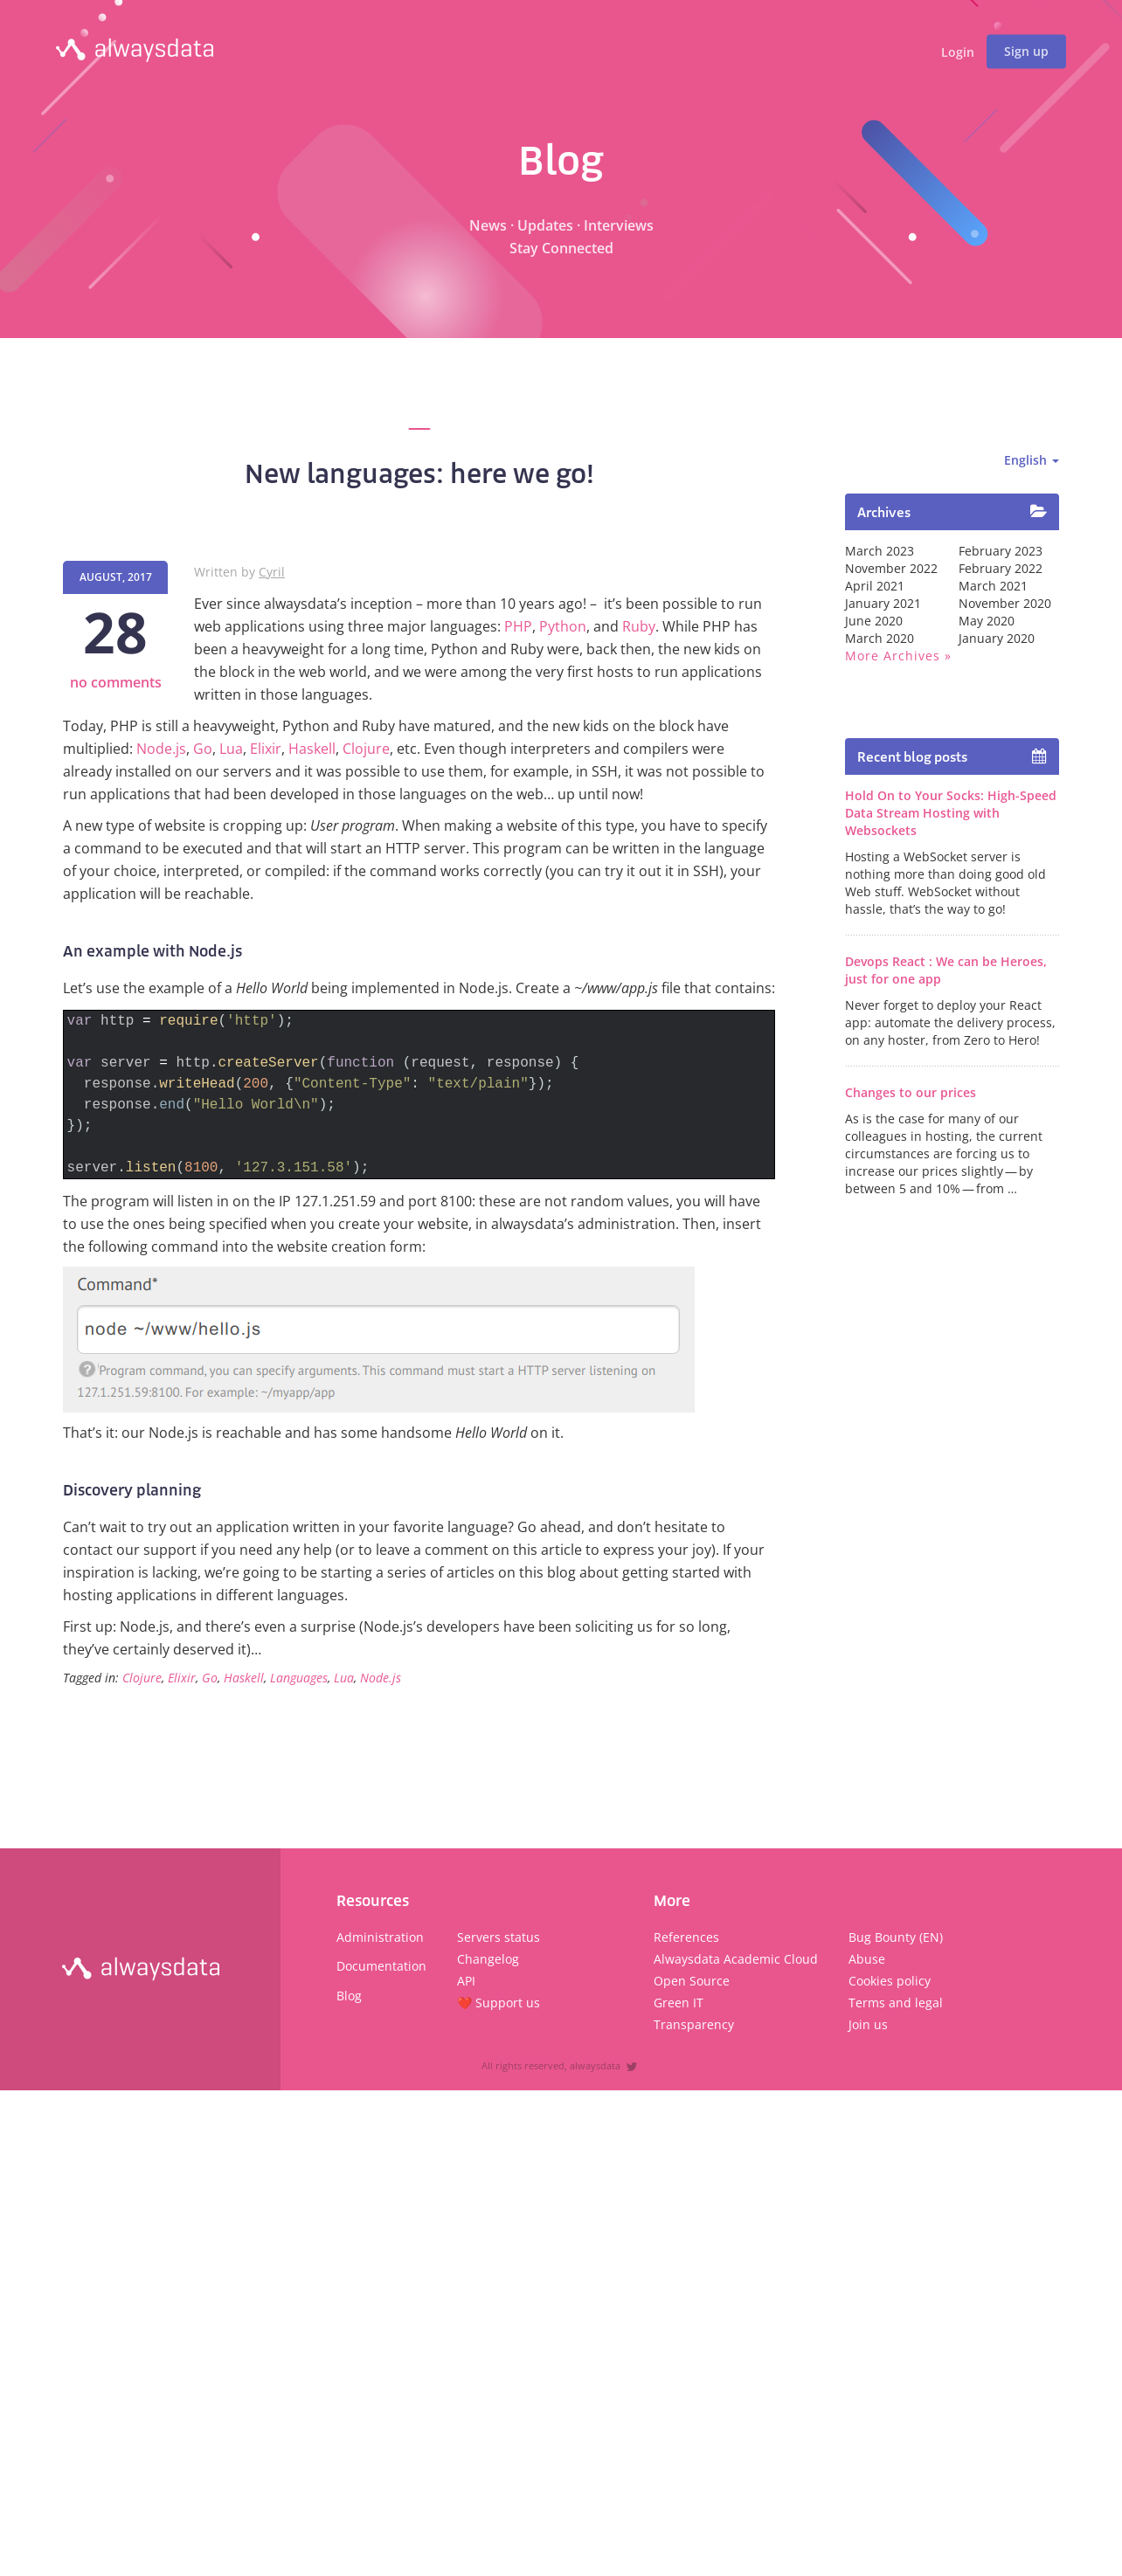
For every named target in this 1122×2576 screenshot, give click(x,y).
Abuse (866, 1959)
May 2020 (987, 620)
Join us (868, 2024)
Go (202, 748)
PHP (518, 626)
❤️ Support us (498, 2002)
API (466, 1980)
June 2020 (874, 620)
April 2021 (874, 585)
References (686, 1937)
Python (562, 626)
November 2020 (1005, 603)
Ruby (638, 626)
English (1031, 460)
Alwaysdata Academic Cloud (736, 1959)
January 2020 (997, 638)
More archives (892, 655)
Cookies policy (889, 1980)
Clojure (366, 748)
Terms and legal (895, 2002)
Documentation (381, 1966)
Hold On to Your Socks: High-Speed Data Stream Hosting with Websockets (950, 813)
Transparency (694, 2024)
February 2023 (1000, 550)
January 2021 (883, 603)
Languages (299, 1677)
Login (957, 53)
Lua (231, 748)
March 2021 (993, 585)
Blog (349, 1995)
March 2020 (879, 638)
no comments (116, 682)
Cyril (272, 571)
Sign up (1026, 51)
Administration (380, 1937)
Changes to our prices (910, 1092)
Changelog (488, 1959)
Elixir (265, 748)
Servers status (498, 1937)
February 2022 (1000, 568)
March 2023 (879, 550)
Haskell (312, 748)
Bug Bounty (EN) (895, 1937)
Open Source (692, 1980)
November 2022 (891, 568)
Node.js (161, 748)
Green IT (678, 2002)
